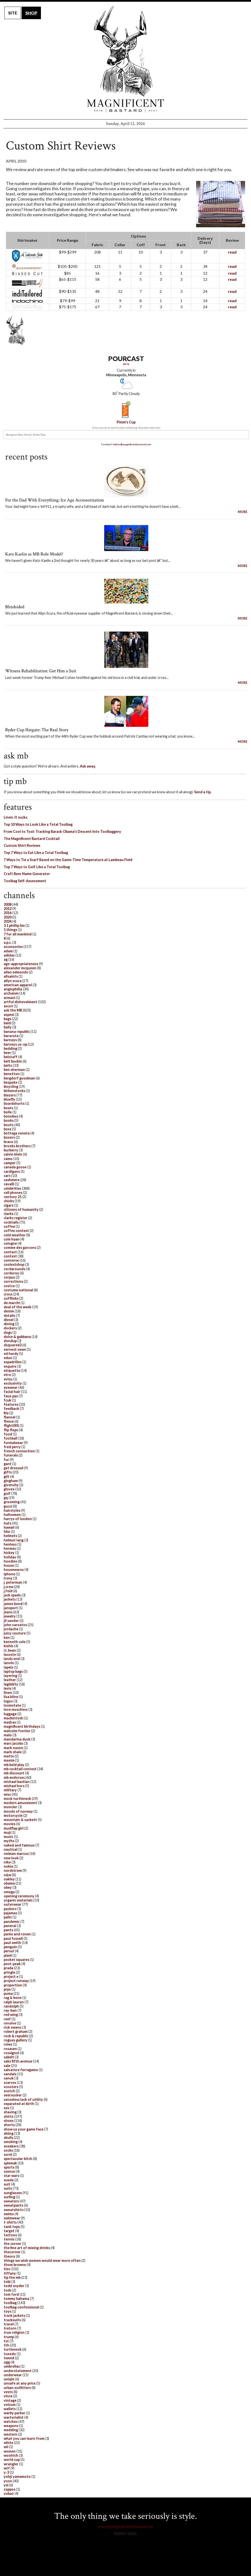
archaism (11, 993)
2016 (8, 913)
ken (7, 1637)
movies (9, 1824)
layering (10, 1675)
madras (10, 1722)
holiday (10, 1557)
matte (9, 1756)
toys (7, 2311)
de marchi (12, 1303)
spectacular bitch (18, 2159)
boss (7, 1129)
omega (9, 1892)
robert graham (16, 2031)
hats (7, 1523)
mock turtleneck (17, 1798)
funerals (11, 1455)
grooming (12, 1502)
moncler (10, 1807)
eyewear (11, 1387)
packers (10, 1909)
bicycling (11, 1086)
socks (8, 2150)
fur (6, 1459)
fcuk (7, 1400)
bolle (8, 1112)
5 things (10, 930)
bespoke (10, 1082)
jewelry (10, 1616)
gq (6, 1498)
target (9, 2231)
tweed (9, 2358)
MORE (242, 512)
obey (8, 1887)
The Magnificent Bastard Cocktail (32, 838)
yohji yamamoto (17, 2476)
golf (7, 1493)
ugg (7, 2362)
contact (10, 1252)
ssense (9, 2171)
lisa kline (11, 1697)
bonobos (11, 1116)
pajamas (10, 1913)
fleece (9, 1421)
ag (6, 959)
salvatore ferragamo (21, 2070)
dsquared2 (13, 1345)
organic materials (18, 1900)
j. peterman (13, 1582)
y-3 (6, 2472)
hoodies (10, 1561)
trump (9, 2337)
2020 (8, 917)
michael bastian (17, 1782)
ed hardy (11, 1353)
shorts (9, 2125)
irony (8, 1578)
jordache (11, 1629)
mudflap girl (14, 1828)
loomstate (12, 1705)
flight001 (11, 1425)
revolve (10, 2023)
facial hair (12, 1391)
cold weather (14, 1235)
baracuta (11, 1036)
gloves (9, 1489)
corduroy (11, 1273)
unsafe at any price (20, 2383)
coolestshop (14, 1264)
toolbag (10, 2303)
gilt (6, 1476)
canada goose (15, 1167)
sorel (8, 2154)
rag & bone (13, 1998)
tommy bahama (16, 2298)
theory (9, 2256)
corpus (9, 1277)
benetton (12, 1074)
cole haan (12, 1239)
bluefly (9, 1099)
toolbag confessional (21, 2307)
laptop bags (13, 1671)
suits (8, 2188)
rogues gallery (15, 2040)
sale (7, 2065)
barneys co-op (15, 1044)
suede (9, 2180)
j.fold (8, 1591)
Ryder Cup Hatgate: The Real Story (36, 730)
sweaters (11, 2201)
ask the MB (13, 1010)
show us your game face (23, 2129)
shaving (10, 2112)
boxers (9, 1137)
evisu (8, 1379)
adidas (9, 955)
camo (8, 1159)
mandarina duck (17, 1739)
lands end (12, 1659)
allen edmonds (16, 972)
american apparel (18, 985)
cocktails (11, 1222)
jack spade (12, 1595)
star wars (11, 2175)
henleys (10, 1544)
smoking (11, 2142)
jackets (10, 1599)
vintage (10, 2400)
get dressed (13, 1468)
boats (8, 1108)
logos (8, 1701)
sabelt (9, 2057)
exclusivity (13, 1383)
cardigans (12, 1171)
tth (6, 2345)
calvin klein (13, 1154)
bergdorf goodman (19, 1078)
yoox (8, 2481)
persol (9, 1951)
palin (8, 1917)
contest (10, 1256)
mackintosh (13, 1718)
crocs (8, 1294)
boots (8, 1125)
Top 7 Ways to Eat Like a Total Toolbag (36, 852)
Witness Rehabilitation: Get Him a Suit (40, 671)
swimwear (12, 2218)
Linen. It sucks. (16, 817)
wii (6, 2447)
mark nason (13, 1748)
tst (6, 2341)
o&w (7, 1875)
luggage (10, 1714)
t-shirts (10, 2222)
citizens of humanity (21, 1209)
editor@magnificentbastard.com (132, 444)
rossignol (11, 2053)
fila (6, 1413)
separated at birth (19, 2104)
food (8, 1434)
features (11, 1404)
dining (9, 1324)
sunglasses (13, 2193)
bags (7, 1019)
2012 (8, 908)
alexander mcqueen (20, 968)
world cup (12, 2459)
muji (7, 1832)
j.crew (8, 1587)
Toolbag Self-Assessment (25, 881)
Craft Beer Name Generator (27, 874)
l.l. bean (10, 1650)
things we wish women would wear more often (42, 2260)
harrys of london (18, 1519)
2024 (8, 921)
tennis (9, 2239)
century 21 (13, 1197)
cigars (8, 1205)
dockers (10, 1328)
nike (7, 1862)
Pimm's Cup (126, 422)
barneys (10, 1040)
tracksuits (12, 2320)
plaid (8, 1955)
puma (8, 1993)
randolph (11, 2006)
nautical (10, 1849)
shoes (8, 2120)
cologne (10, 1243)
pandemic (12, 1921)
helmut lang (14, 1540)
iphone (9, 1574)
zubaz (9, 2493)
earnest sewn (15, 1349)
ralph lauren (14, 2002)
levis (7, 1688)
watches (11, 2421)
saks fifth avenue (18, 2061)
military (10, 1790)
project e (11, 1976)
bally (8, 1027)
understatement (18, 2371)
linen (8, 1692)
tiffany (10, 2273)
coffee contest (16, 1230)
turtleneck (13, 2349)
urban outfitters (17, 2388)
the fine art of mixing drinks (27, 2248)
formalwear (13, 1443)
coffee (9, 1226)
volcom (10, 2404)
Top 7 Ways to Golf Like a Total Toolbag (37, 867)
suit (7, 2184)
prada (8, 1968)
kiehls (8, 1646)
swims (9, 2214)
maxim (9, 1760)
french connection (19, 1451)
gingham (11, 1481)
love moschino (16, 1709)
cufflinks (11, 1298)
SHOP (31, 12)
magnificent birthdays (22, 1726)
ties (7, 2269)
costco (9, 1286)
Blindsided (14, 607)
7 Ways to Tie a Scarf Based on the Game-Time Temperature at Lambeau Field (68, 860)
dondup (10, 1341)
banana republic (17, 1031)
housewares (14, 1569)
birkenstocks (14, 1091)
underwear (13, 2375)
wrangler (11, 2464)
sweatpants (13, 2205)
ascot (8, 1006)
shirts (8, 2116)
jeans (8, 1612)
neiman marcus (16, 1853)
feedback (11, 1408)
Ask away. (88, 766)
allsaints (11, 976)
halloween (12, 1514)
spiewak (10, 2163)
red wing (11, 2014)
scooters (11, 2087)
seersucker (13, 2095)
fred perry (12, 1447)
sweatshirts (14, 2210)
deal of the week (17, 1307)
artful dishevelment (20, 1002)
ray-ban (10, 2010)
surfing (9, 2197)
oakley (9, 1879)
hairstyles (12, 1510)
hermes (10, 1548)
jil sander (11, 1620)
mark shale (13, 1752)
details (9, 1315)
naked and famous (19, 1845)
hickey (9, 1553)
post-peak (12, 1964)
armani (9, 998)
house (9, 1565)
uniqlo (9, 2379)
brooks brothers (17, 1146)
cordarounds (14, 1269)
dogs (8, 1332)
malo (8, 1735)
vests (8, 2392)
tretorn (10, 2328)
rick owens (12, 2027)
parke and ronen (17, 1934)
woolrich (11, 2455)
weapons (11, 2426)
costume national (18, 1290)
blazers (10, 1095)
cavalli (9, 1184)
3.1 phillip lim (14, 925)
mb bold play (14, 1765)
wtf (7, 2468)
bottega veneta (17, 1133)
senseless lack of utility (23, 2099)
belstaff (10, 1057)
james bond (13, 1604)
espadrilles (13, 1362)
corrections (13, 1281)
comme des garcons (20, 1247)
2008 (8, 904)
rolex (8, 2044)
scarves (10, 2082)
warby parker (14, 2413)
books (9, 1120)
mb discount (14, 1773)
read (232, 252)
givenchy (11, 1485)
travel (9, 2324)
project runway (16, 1981)
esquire (10, 1366)
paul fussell (13, 1938)
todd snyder (14, 2286)
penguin (10, 1947)
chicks (9, 1201)
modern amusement (20, 1803)
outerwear (12, 1904)
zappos (9, 2489)
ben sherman (14, 1069)
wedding (11, 2430)
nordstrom (13, 1870)
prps (7, 1989)
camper (10, 1163)
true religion (14, 2332)
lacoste (10, 1654)
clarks (8, 1214)
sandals (10, 2074)
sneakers (11, 2146)
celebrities (12, 1188)
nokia (8, 1866)
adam (8, 951)
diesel (8, 1320)
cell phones (13, 1192)
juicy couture (15, 1633)
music (8, 1836)
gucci (8, 1506)
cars (7, 1175)
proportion (13, 1985)
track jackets (14, 2315)
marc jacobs (13, 1743)
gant (8, 1464)
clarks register (15, 1218)
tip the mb (12, 2277)
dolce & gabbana (17, 1337)
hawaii (9, 1527)
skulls (8, 2137)
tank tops (12, 2227)
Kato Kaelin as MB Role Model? (34, 554)
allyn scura (13, 981)
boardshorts (14, 1103)
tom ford (11, 2294)
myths (9, 1841)
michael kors (14, 1786)
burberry (11, 1150)
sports (9, 2167)
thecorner (12, 2252)
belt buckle (13, 1061)
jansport (11, 1608)
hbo (7, 1531)
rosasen (10, 2049)
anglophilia (13, 989)
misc (7, 1794)
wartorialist (14, 2417)
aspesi (9, 1014)
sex (6, 2108)
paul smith (12, 1943)
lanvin (9, 1663)
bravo (8, 1142)
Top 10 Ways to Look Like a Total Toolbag (38, 824)
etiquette (12, 1370)
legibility (11, 1684)
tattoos (10, 2235)
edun (8, 1358)
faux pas (11, 1396)
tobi (7, 2281)
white (8, 2443)
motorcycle (13, 1815)
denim (9, 1311)
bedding (10, 1048)
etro (7, 1375)
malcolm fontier (17, 1731)
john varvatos (15, 1625)
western (10, 2434)
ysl (6, 2485)
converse (11, 1260)
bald (7, 1023)
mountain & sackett (20, 1820)
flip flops (11, 1430)
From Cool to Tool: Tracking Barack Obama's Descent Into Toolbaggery (62, 831)
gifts (8, 1472)
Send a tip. (202, 792)
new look (11, 1858)
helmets (10, 1536)
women (10, 2451)
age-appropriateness (21, 964)
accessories (13, 946)
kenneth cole (14, 1642)
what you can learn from (24, 2438)
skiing (8, 2133)
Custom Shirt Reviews (22, 845)
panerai (10, 1926)
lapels (8, 1667)
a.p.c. (8, 942)
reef (7, 2019)
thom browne (15, 2265)
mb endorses (14, 1777)
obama (9, 1883)
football (10, 1438)
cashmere (12, 1180)
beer (7, 1053)
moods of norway (18, 1811)
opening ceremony (19, 1896)
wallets (10, 2409)
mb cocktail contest (20, 1769)
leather (10, 1680)
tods (8, 2290)
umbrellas (12, 2366)
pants (8, 1930)
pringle (9, 1972)
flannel (9, 1417)
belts (8, 1065)
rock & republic (16, 2036)
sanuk (9, 2078)
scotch (9, 2091)
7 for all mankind (18, 934)
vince (8, 2396)
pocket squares (16, 1959)
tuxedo (10, 2354)
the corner (12, 2243)
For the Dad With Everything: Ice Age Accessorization (54, 500)
